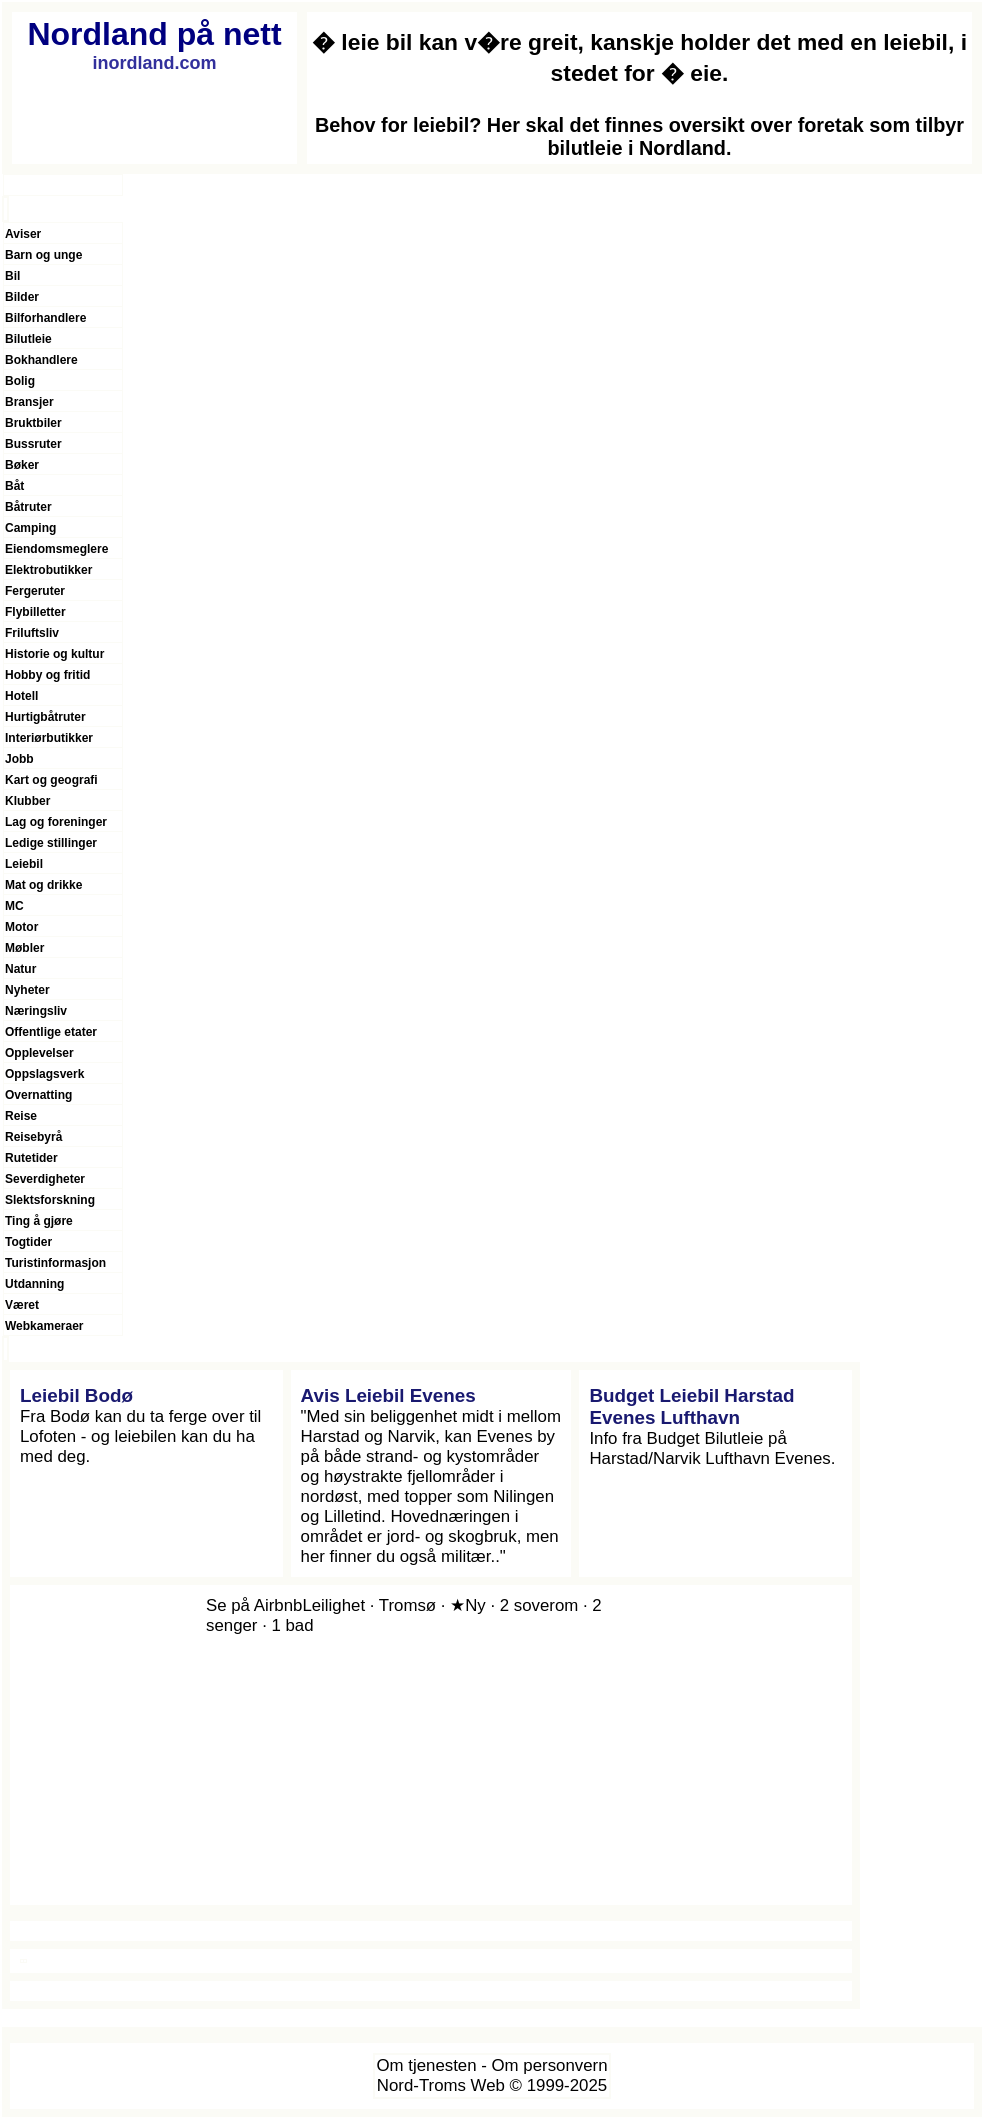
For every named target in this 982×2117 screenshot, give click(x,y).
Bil (12, 276)
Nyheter (27, 990)
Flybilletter (35, 612)
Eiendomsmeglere (56, 549)
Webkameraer (44, 1326)
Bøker (22, 465)
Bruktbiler (33, 423)
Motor (21, 927)
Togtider (28, 1242)
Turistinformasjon (55, 1263)
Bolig (20, 381)
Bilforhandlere (45, 318)
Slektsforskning (50, 1200)
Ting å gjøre (39, 1221)
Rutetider (31, 1158)
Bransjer (29, 402)
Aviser (23, 234)
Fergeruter (35, 591)
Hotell (21, 696)
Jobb (19, 759)
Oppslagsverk (44, 1074)
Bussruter (33, 444)
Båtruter (28, 507)
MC (14, 906)
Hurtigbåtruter (45, 717)
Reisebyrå (33, 1137)
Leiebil (24, 864)
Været (22, 1305)
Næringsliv (36, 1011)
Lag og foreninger (56, 822)
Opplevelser (39, 1053)
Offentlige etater (51, 1032)
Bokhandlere (41, 360)
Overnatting (38, 1095)
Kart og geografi (51, 780)
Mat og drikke (43, 885)
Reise (21, 1116)
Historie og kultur (54, 654)
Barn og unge (43, 255)
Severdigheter (45, 1179)
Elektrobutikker (48, 570)
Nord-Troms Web (441, 2085)
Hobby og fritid (47, 675)
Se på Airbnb (254, 1605)
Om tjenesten (426, 2065)
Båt (14, 486)
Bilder (22, 297)
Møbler (24, 948)
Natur (20, 969)
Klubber (27, 801)
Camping (30, 528)
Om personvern (550, 2065)
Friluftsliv (32, 633)
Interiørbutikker (49, 738)
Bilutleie (28, 339)
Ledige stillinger (51, 843)
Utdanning (34, 1284)
